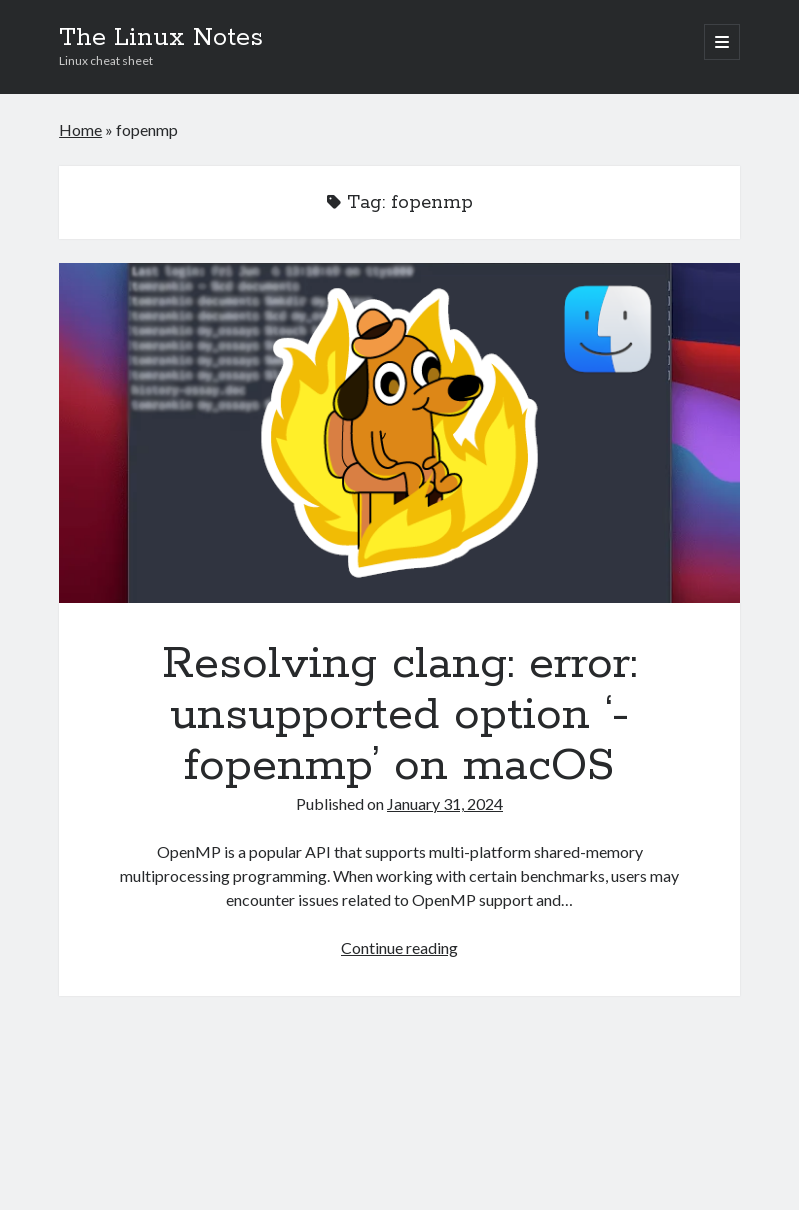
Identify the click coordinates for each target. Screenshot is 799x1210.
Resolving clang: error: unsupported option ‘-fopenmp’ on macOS (399, 433)
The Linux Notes (161, 38)
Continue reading (399, 947)
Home (80, 129)
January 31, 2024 (445, 803)
